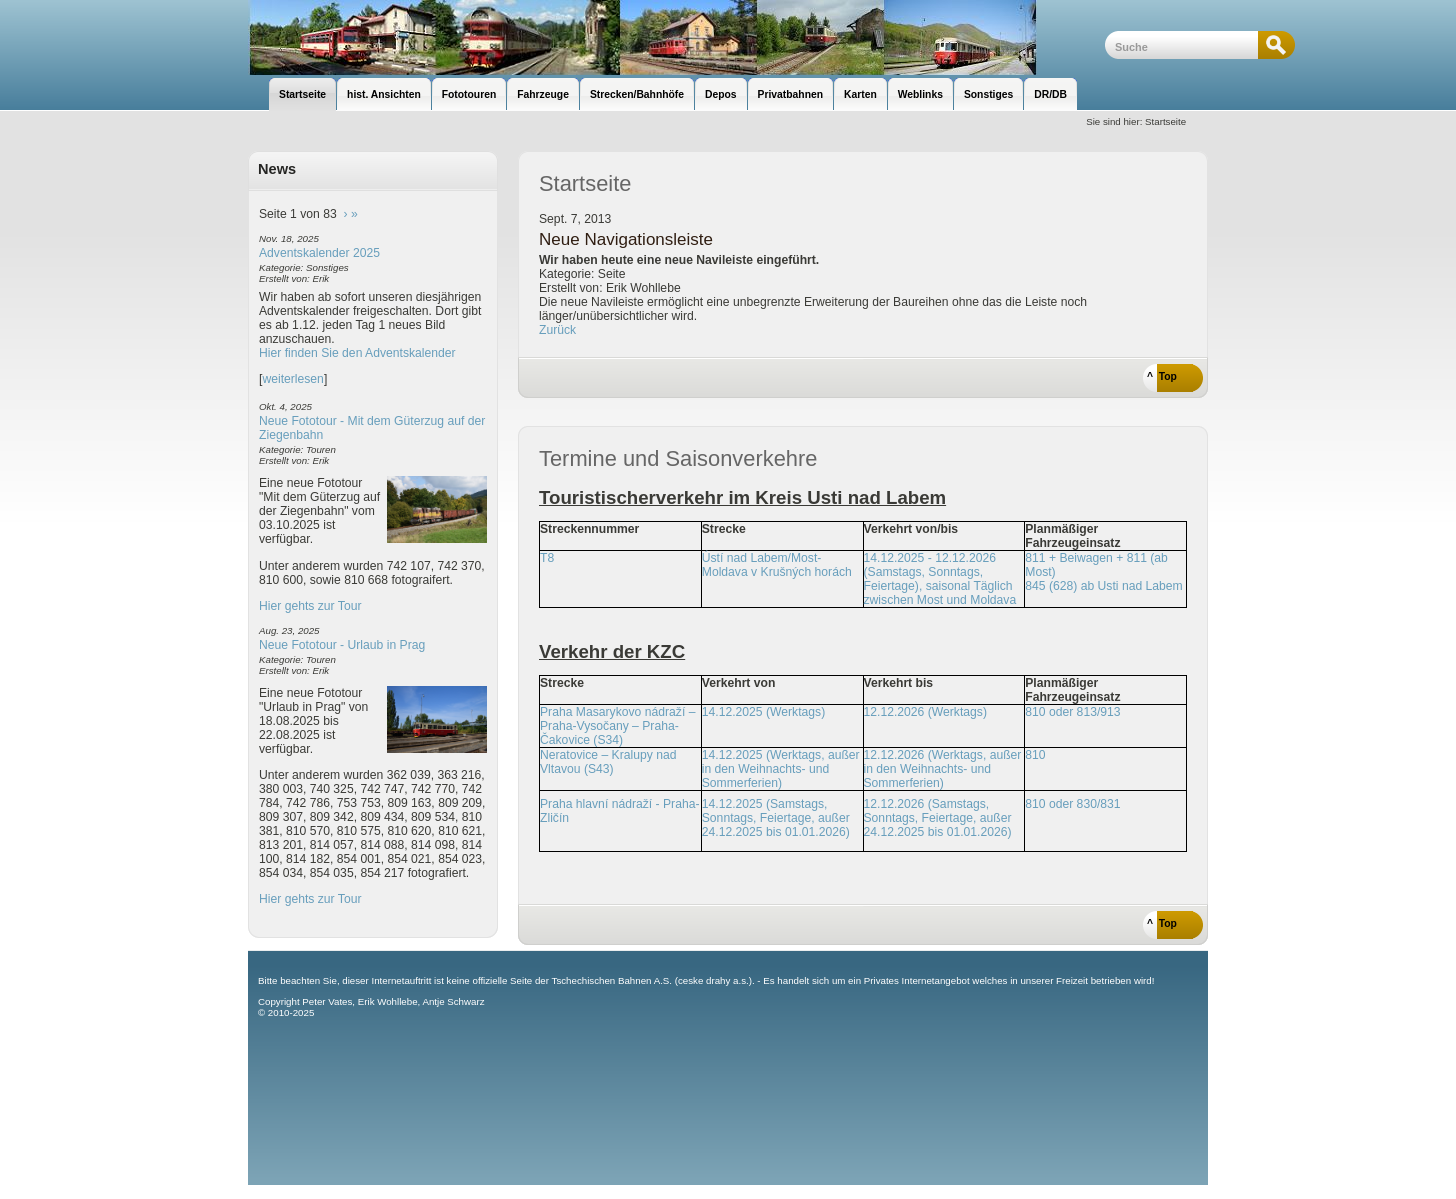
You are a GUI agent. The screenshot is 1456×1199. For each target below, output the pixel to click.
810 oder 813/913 (1072, 712)
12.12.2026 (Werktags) (925, 712)
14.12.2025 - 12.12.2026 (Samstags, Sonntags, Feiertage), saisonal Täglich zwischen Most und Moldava (940, 579)
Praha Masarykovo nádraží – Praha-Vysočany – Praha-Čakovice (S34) (617, 726)
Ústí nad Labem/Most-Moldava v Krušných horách (777, 565)
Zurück (557, 330)
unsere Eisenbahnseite (676, 37)
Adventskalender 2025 (319, 253)
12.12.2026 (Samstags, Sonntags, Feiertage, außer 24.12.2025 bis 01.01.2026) (938, 818)
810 (1035, 755)
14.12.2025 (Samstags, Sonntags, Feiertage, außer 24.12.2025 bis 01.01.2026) (776, 818)
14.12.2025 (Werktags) (763, 712)
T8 (547, 558)
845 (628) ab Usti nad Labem (1103, 586)
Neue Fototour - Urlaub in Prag (342, 645)
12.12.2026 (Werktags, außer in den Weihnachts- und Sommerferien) (943, 769)
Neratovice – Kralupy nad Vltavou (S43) (608, 762)
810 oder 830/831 (1072, 804)
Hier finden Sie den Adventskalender (357, 353)
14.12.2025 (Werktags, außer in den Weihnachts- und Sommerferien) (781, 769)
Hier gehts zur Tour (310, 606)
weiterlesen (293, 379)
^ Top (1162, 376)
